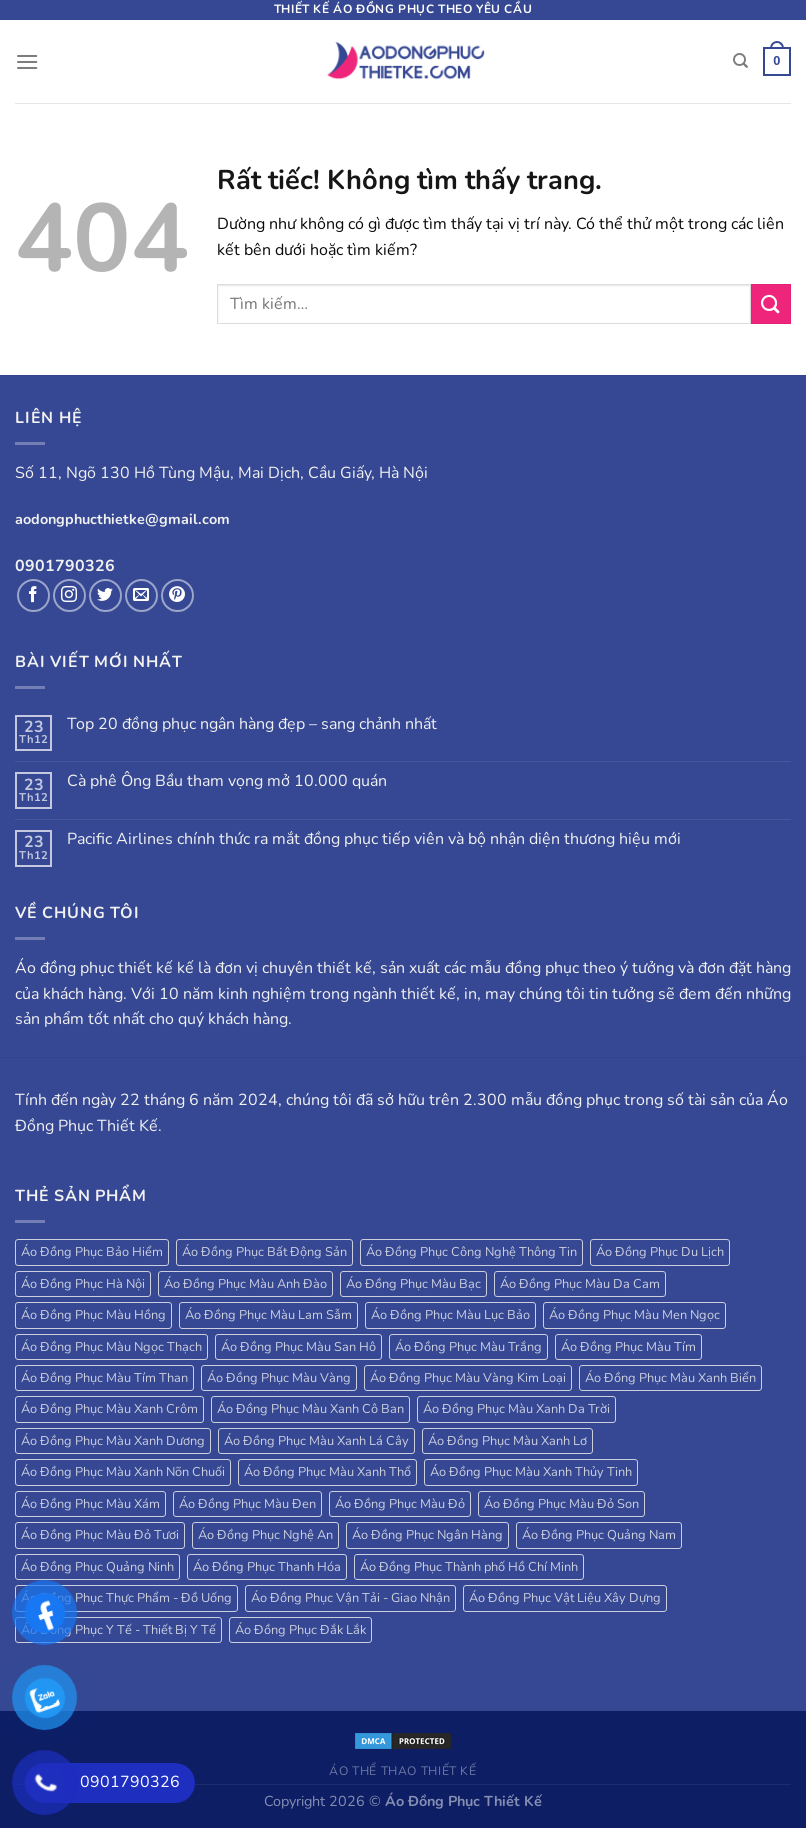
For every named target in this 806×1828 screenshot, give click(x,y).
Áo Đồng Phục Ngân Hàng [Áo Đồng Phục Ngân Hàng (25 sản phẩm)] (427, 1535)
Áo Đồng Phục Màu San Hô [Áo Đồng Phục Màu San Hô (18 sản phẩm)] (298, 1347)
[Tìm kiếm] (740, 61)
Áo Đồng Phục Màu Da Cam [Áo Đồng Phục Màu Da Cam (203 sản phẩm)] (580, 1284)
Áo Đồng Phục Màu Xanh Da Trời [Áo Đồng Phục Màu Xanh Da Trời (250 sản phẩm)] (516, 1409)
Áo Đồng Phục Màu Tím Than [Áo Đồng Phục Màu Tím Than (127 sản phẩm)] (104, 1378)
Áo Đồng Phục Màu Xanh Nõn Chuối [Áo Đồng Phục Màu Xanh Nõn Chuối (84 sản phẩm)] (123, 1472)
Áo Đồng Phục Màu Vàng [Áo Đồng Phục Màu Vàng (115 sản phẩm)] (279, 1378)
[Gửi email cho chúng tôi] (141, 595)
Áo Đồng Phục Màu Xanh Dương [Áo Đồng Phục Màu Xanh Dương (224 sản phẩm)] (113, 1441)
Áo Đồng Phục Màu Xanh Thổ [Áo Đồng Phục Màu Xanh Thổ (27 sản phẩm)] (327, 1472)
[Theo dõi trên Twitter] (105, 595)
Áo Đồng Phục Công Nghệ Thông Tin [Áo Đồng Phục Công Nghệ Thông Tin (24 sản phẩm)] (471, 1252)
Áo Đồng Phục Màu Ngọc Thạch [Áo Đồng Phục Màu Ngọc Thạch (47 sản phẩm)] (111, 1347)
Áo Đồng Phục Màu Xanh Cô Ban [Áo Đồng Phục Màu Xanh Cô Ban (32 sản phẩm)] (310, 1409)
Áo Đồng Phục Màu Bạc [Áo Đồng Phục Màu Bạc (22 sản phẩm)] (413, 1284)
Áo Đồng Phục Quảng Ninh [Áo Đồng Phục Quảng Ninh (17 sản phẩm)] (97, 1567)
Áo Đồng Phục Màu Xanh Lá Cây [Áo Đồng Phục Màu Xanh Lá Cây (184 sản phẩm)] (316, 1441)
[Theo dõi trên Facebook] (33, 595)
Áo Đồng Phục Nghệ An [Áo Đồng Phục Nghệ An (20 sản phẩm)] (265, 1535)
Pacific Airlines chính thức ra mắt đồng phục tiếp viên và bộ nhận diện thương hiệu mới (374, 839)
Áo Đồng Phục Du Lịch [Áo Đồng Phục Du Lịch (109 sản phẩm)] (660, 1252)
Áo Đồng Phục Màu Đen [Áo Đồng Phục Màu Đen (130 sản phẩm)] (247, 1504)
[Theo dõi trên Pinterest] (177, 595)
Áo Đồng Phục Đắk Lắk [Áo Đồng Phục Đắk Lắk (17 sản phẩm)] (300, 1630)
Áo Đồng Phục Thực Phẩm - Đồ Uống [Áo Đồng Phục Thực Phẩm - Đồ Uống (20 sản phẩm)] (126, 1598)
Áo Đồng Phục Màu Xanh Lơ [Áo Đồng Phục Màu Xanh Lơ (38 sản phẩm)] (507, 1441)
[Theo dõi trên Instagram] (69, 595)
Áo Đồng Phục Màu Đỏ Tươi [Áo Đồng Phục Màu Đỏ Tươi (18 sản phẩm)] (100, 1535)
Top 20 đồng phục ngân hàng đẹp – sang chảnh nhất (252, 724)
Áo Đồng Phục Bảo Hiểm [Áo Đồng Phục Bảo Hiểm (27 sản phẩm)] (92, 1252)
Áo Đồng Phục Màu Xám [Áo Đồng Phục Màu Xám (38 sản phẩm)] (90, 1504)
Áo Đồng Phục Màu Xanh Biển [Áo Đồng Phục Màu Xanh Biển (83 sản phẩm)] (670, 1378)
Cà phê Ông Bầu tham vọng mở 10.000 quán (227, 781)
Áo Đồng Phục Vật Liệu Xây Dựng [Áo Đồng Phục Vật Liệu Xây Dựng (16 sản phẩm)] (565, 1598)
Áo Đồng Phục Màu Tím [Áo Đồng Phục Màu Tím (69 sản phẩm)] (628, 1347)
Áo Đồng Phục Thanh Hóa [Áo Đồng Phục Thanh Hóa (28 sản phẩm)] (267, 1567)
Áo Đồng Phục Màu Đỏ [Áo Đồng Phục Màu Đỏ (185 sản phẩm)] (400, 1504)
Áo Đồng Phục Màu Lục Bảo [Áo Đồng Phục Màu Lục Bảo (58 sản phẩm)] (450, 1315)
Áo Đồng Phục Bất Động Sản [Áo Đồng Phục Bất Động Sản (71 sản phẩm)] (264, 1252)
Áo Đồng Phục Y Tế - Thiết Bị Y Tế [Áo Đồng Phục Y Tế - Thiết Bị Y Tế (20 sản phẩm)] (118, 1630)
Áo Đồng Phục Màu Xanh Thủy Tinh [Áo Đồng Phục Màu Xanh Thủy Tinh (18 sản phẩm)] (531, 1472)
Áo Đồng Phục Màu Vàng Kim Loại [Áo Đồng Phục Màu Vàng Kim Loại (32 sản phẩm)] (468, 1378)
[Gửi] (771, 303)
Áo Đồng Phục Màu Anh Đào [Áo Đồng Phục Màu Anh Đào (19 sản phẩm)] (245, 1284)
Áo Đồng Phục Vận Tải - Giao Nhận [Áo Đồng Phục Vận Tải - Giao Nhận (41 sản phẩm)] (350, 1598)
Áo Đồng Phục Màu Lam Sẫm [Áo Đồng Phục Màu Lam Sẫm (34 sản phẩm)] (268, 1315)
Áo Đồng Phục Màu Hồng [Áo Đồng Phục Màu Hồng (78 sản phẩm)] (93, 1315)
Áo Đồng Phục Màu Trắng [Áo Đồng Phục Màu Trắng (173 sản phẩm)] (468, 1347)
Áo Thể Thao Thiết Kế (402, 1771)
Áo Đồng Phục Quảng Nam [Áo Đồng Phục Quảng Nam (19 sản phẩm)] (599, 1535)
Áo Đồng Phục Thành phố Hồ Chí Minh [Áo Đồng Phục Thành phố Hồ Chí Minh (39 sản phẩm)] (469, 1567)
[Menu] (27, 61)
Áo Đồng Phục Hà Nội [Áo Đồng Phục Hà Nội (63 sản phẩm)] (83, 1284)
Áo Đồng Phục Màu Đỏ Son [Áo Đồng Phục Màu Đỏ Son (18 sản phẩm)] (561, 1504)
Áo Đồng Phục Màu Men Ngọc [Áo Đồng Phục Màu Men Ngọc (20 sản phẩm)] (634, 1315)
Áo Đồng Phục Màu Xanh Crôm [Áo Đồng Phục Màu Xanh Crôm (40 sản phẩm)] (109, 1409)
